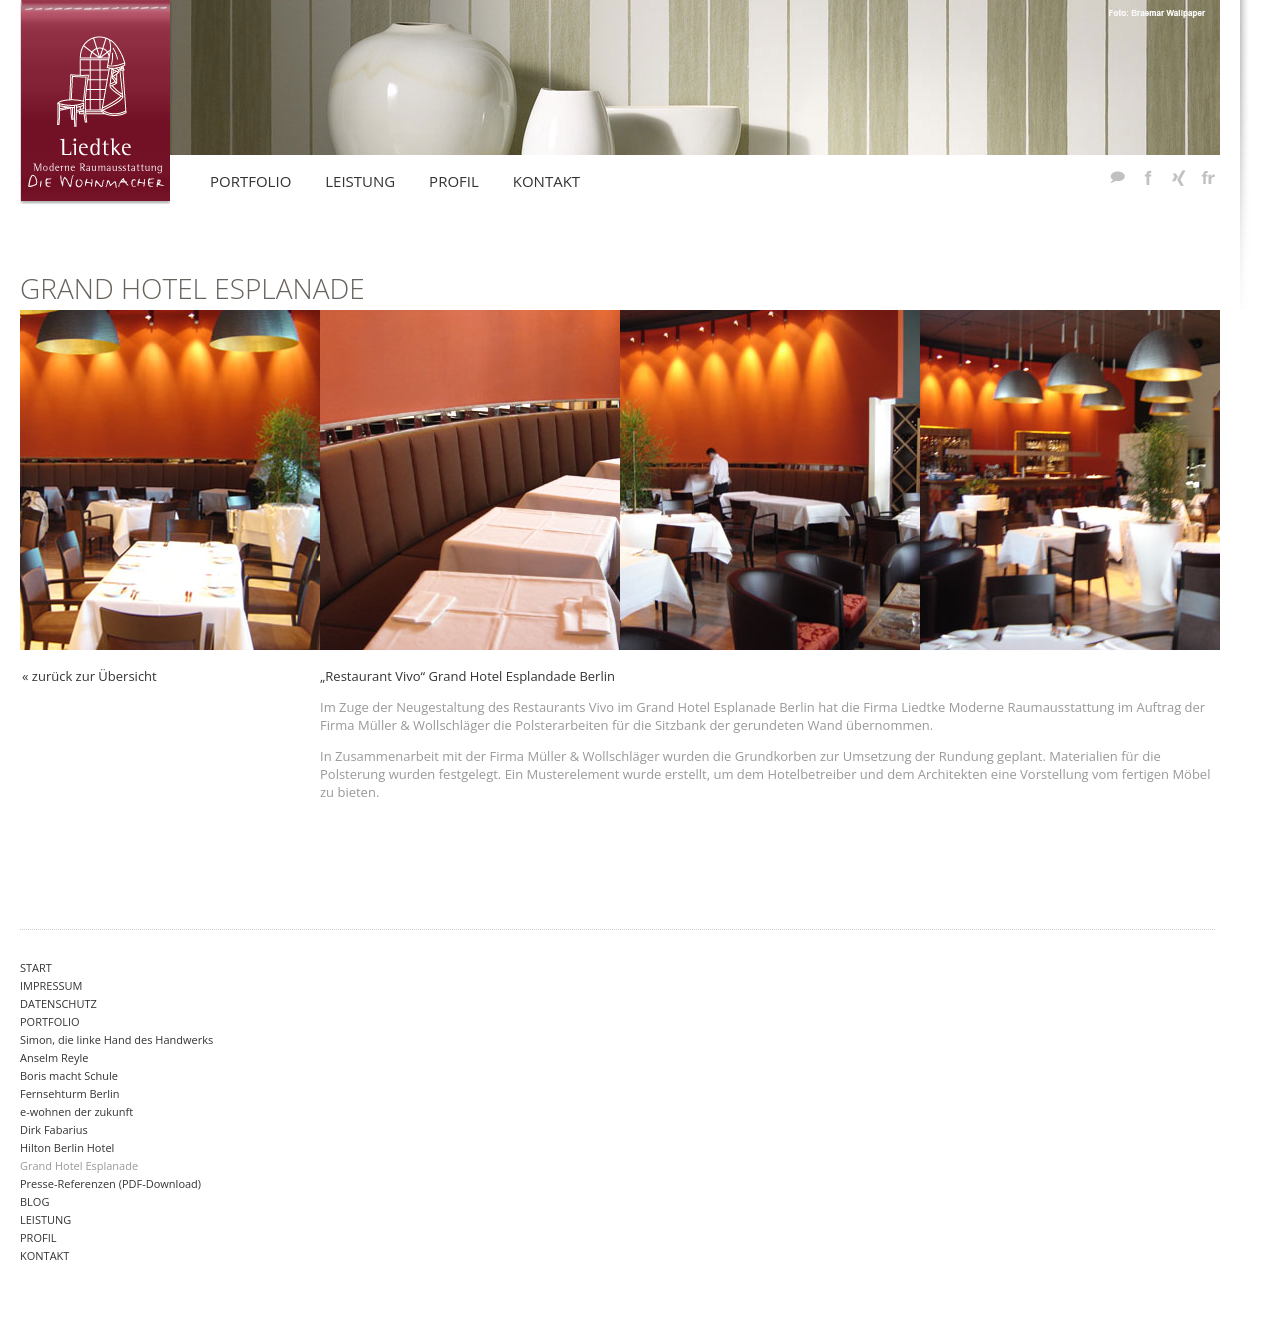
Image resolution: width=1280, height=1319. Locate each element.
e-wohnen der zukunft (76, 1111)
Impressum (51, 985)
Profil (38, 1237)
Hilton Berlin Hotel (67, 1147)
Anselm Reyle (54, 1057)
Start (36, 967)
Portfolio (50, 1021)
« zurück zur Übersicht (89, 676)
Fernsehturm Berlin (70, 1093)
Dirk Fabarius (54, 1129)
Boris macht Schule (69, 1075)
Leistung (45, 1219)
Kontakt (44, 1255)
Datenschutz (58, 1003)
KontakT (546, 181)
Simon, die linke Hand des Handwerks (116, 1039)
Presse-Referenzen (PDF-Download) (110, 1183)
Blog (34, 1201)
